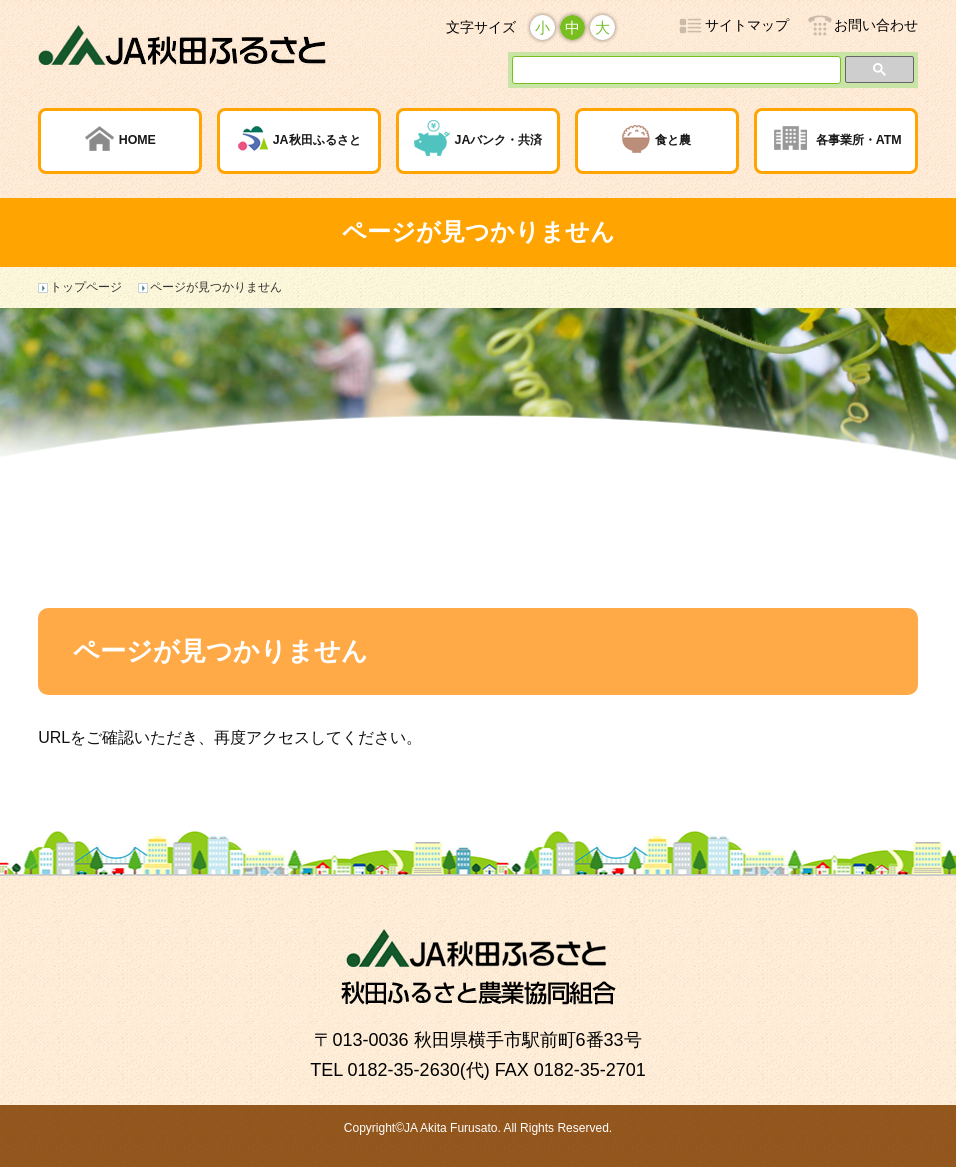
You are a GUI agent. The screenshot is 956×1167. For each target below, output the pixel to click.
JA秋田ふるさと (317, 140)
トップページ (86, 287)
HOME (137, 140)
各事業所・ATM (859, 140)
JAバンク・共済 (499, 140)
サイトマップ (747, 25)
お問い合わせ (876, 25)
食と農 (673, 140)
